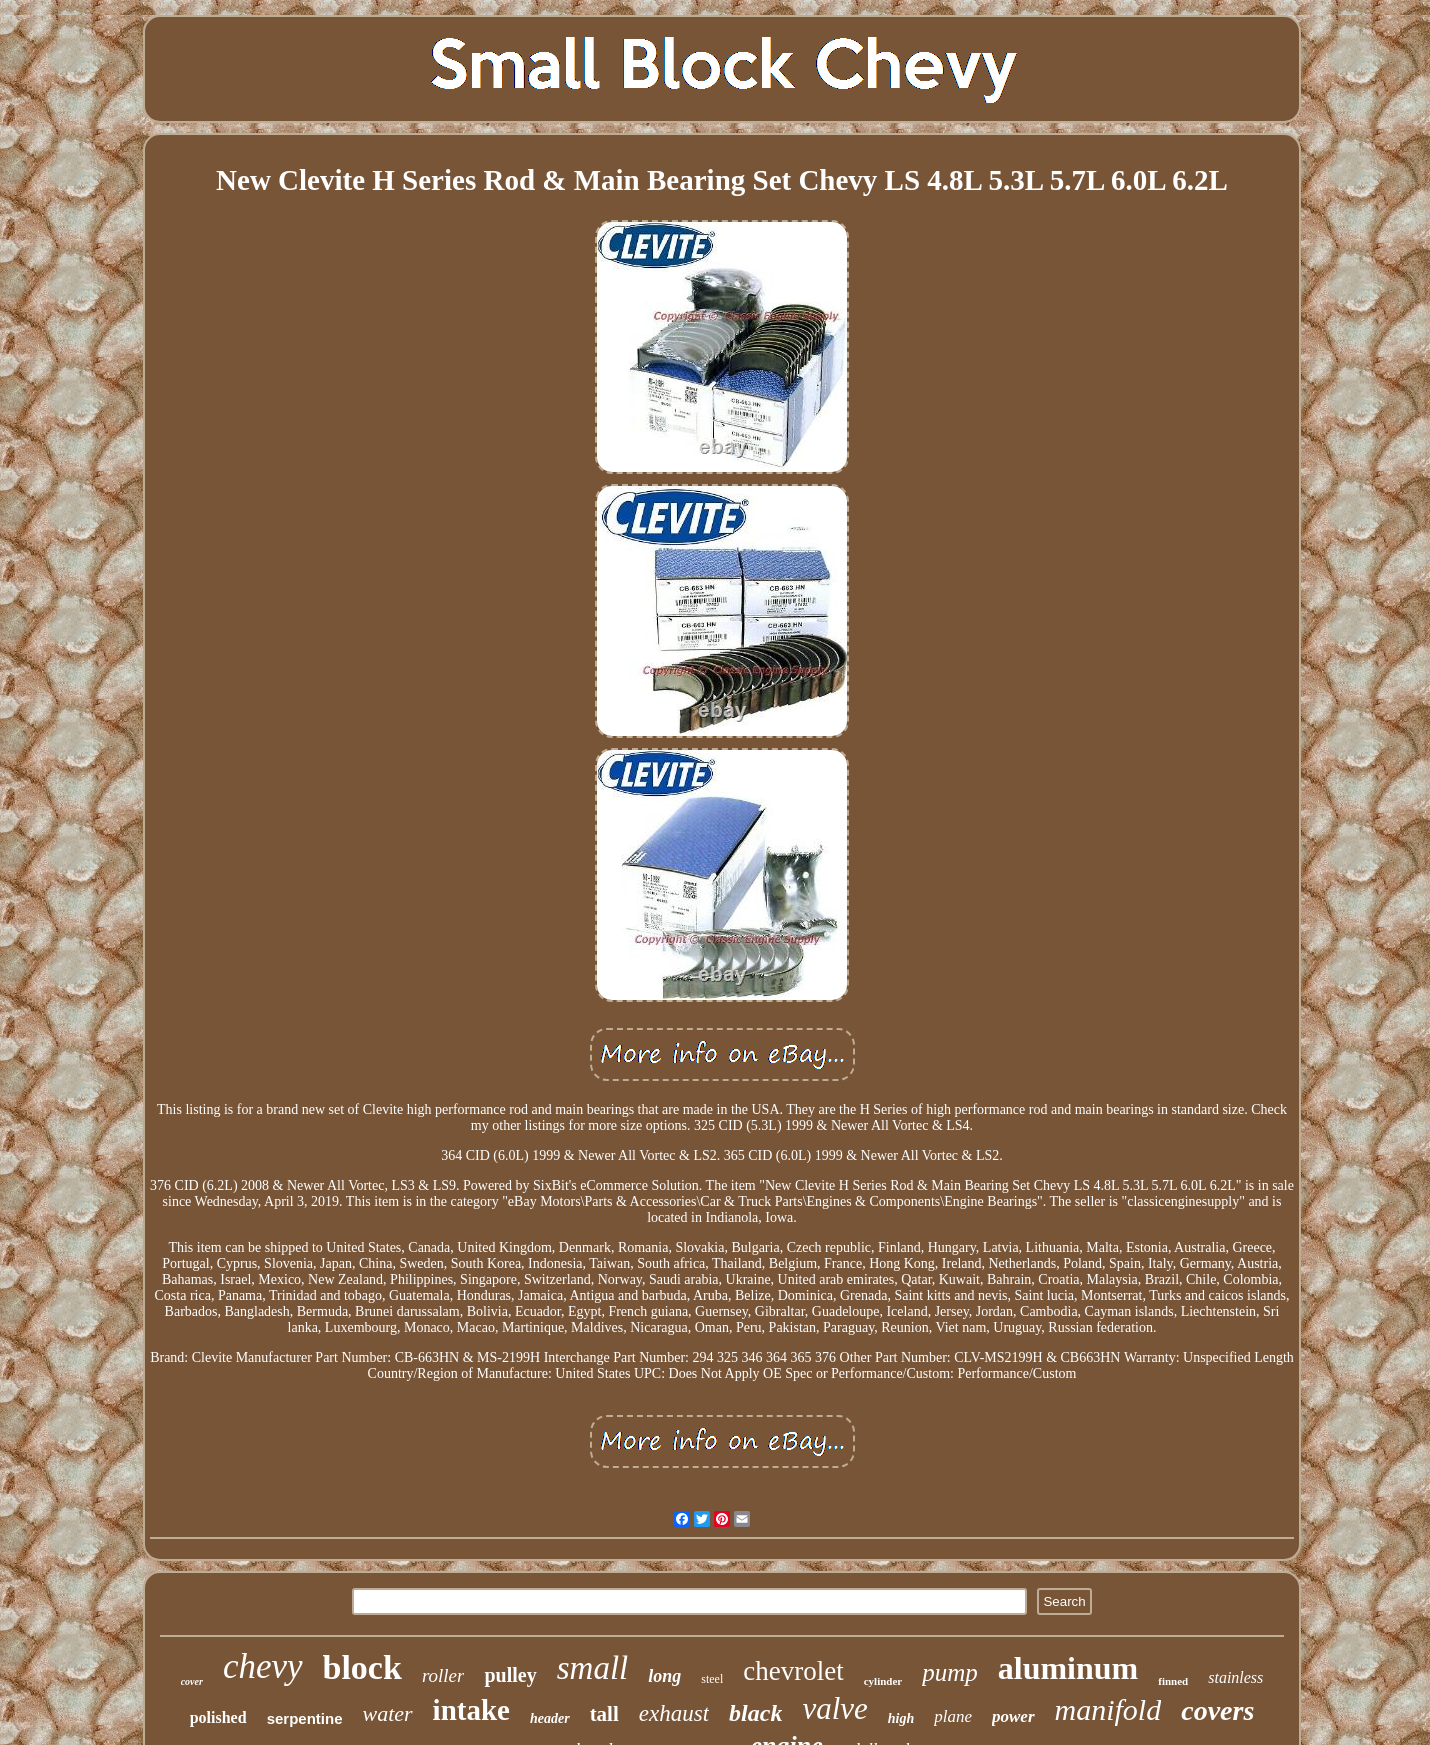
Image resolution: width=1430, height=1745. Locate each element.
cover (192, 1681)
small (593, 1668)
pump (950, 1672)
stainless (1235, 1677)
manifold (1108, 1709)
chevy (263, 1666)
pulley (510, 1675)
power (1013, 1716)
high (901, 1718)
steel (712, 1679)
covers (1217, 1710)
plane (953, 1716)
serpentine (305, 1718)
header (550, 1718)
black (755, 1713)
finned (1173, 1681)
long (664, 1676)
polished (218, 1717)
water (387, 1713)
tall (604, 1714)
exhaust (674, 1713)
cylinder (883, 1681)
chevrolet (793, 1671)
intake (471, 1710)
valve (834, 1708)
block (362, 1667)
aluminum (1068, 1668)
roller (443, 1675)
